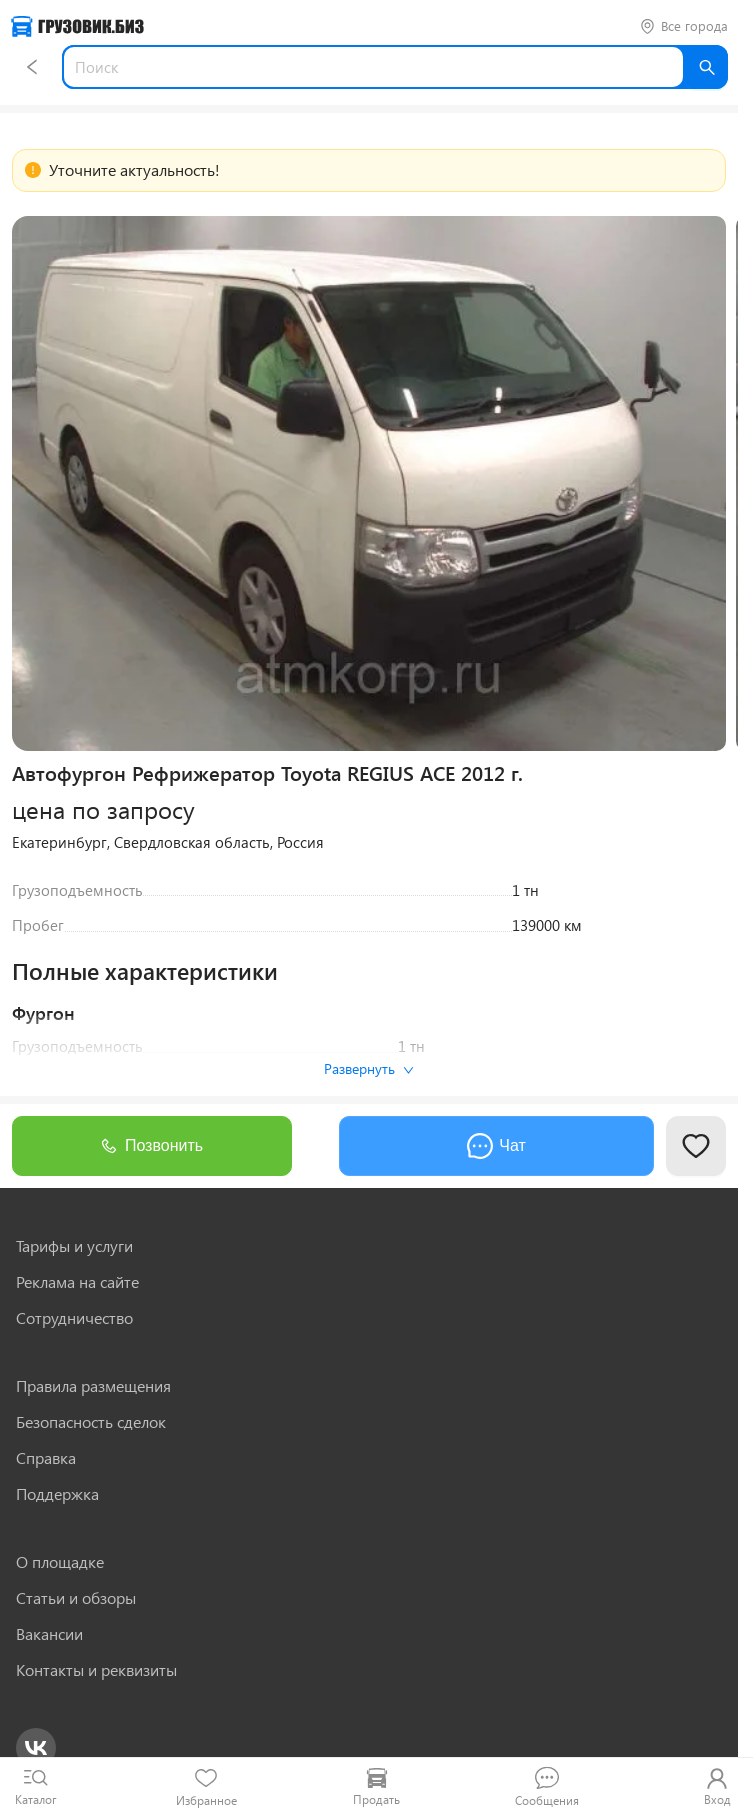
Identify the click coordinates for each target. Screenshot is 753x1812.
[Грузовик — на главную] (77, 26)
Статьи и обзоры (76, 1598)
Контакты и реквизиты (96, 1670)
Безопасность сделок (91, 1422)
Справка (46, 1458)
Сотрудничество (74, 1318)
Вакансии (49, 1634)
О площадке (60, 1562)
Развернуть (369, 1068)
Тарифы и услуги (74, 1246)
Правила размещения (93, 1386)
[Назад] (32, 67)
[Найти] (706, 67)
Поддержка (57, 1494)
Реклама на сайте (77, 1282)
